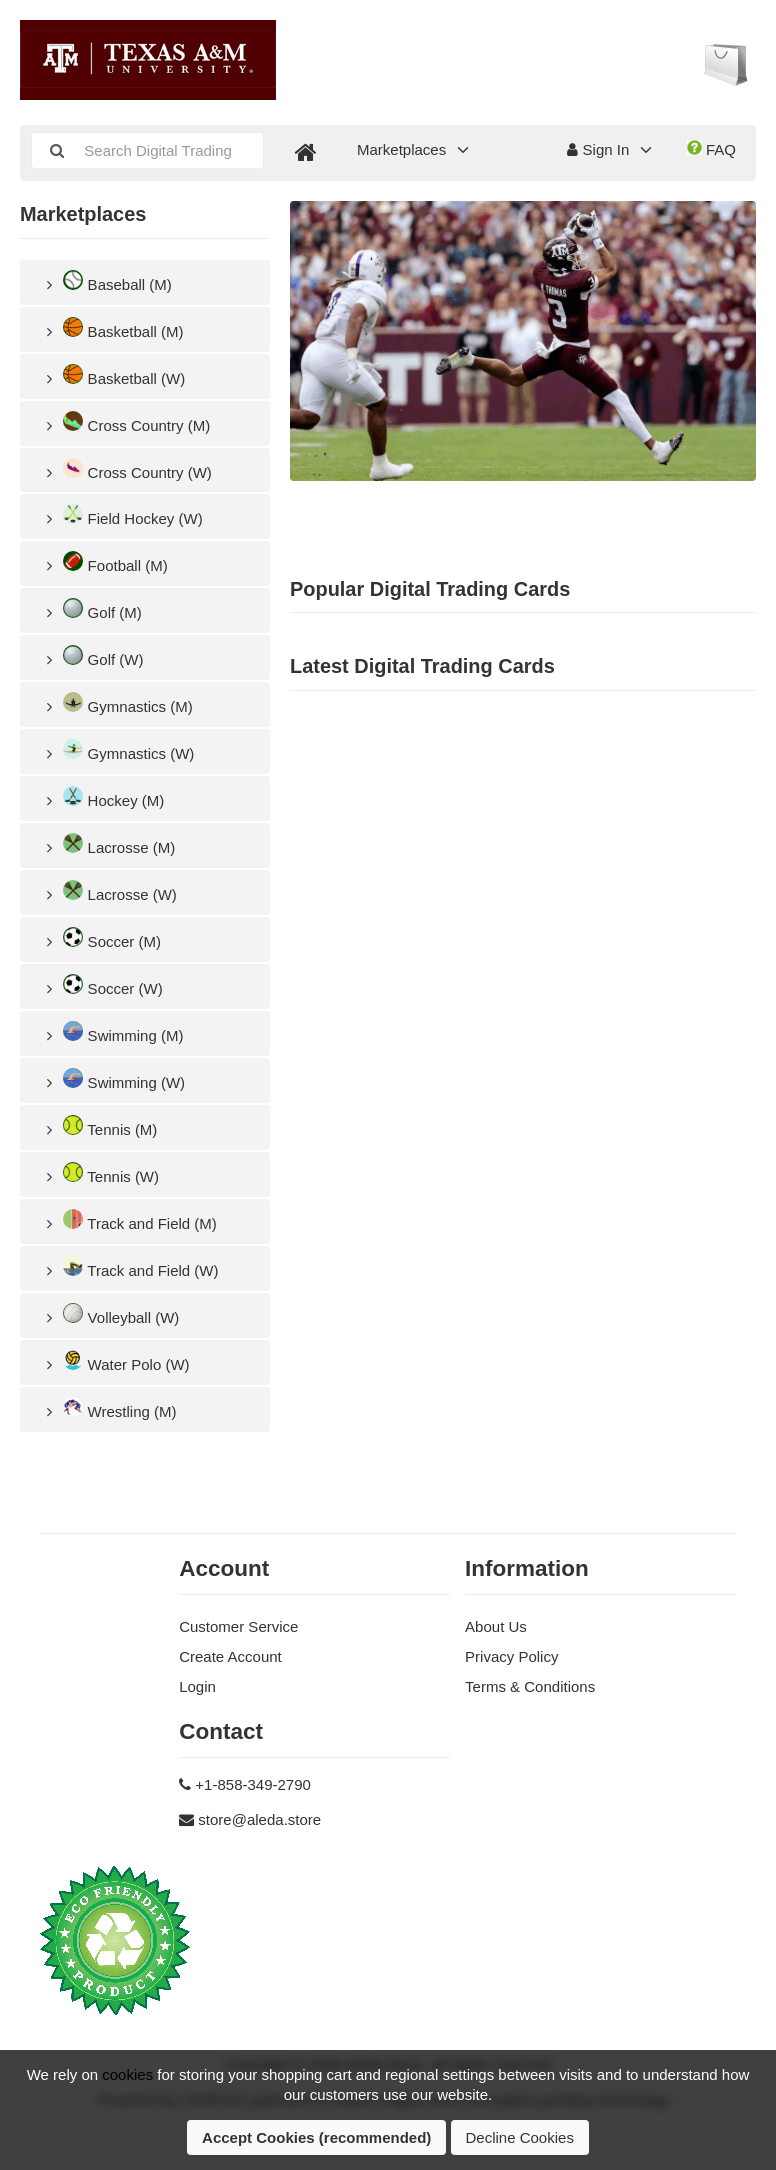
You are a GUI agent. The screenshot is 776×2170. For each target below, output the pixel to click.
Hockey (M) (102, 797)
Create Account (230, 1656)
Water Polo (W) (115, 1361)
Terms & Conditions (530, 1686)
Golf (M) (91, 609)
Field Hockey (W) (121, 515)
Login (197, 1686)
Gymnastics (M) (116, 703)
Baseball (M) (106, 281)
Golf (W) (91, 656)
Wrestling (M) (108, 1408)
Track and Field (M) (128, 1220)
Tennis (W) (99, 1173)
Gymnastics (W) (117, 750)
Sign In (598, 149)
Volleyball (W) (109, 1314)
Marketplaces (401, 149)
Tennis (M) (98, 1126)
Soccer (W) (101, 985)
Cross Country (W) (126, 469)
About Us (496, 1626)
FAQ (711, 149)
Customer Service (238, 1626)
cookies (127, 2074)
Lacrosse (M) (107, 844)
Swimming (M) (111, 1032)
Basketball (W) (112, 375)
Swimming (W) (112, 1079)
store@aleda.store (259, 1819)
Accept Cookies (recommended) (316, 2137)
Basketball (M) (111, 328)
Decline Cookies (520, 2137)
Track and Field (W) (129, 1267)
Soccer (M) (100, 938)
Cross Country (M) (125, 422)
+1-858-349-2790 (253, 1784)
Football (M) (104, 562)
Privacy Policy (511, 1656)
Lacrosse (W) (108, 891)
